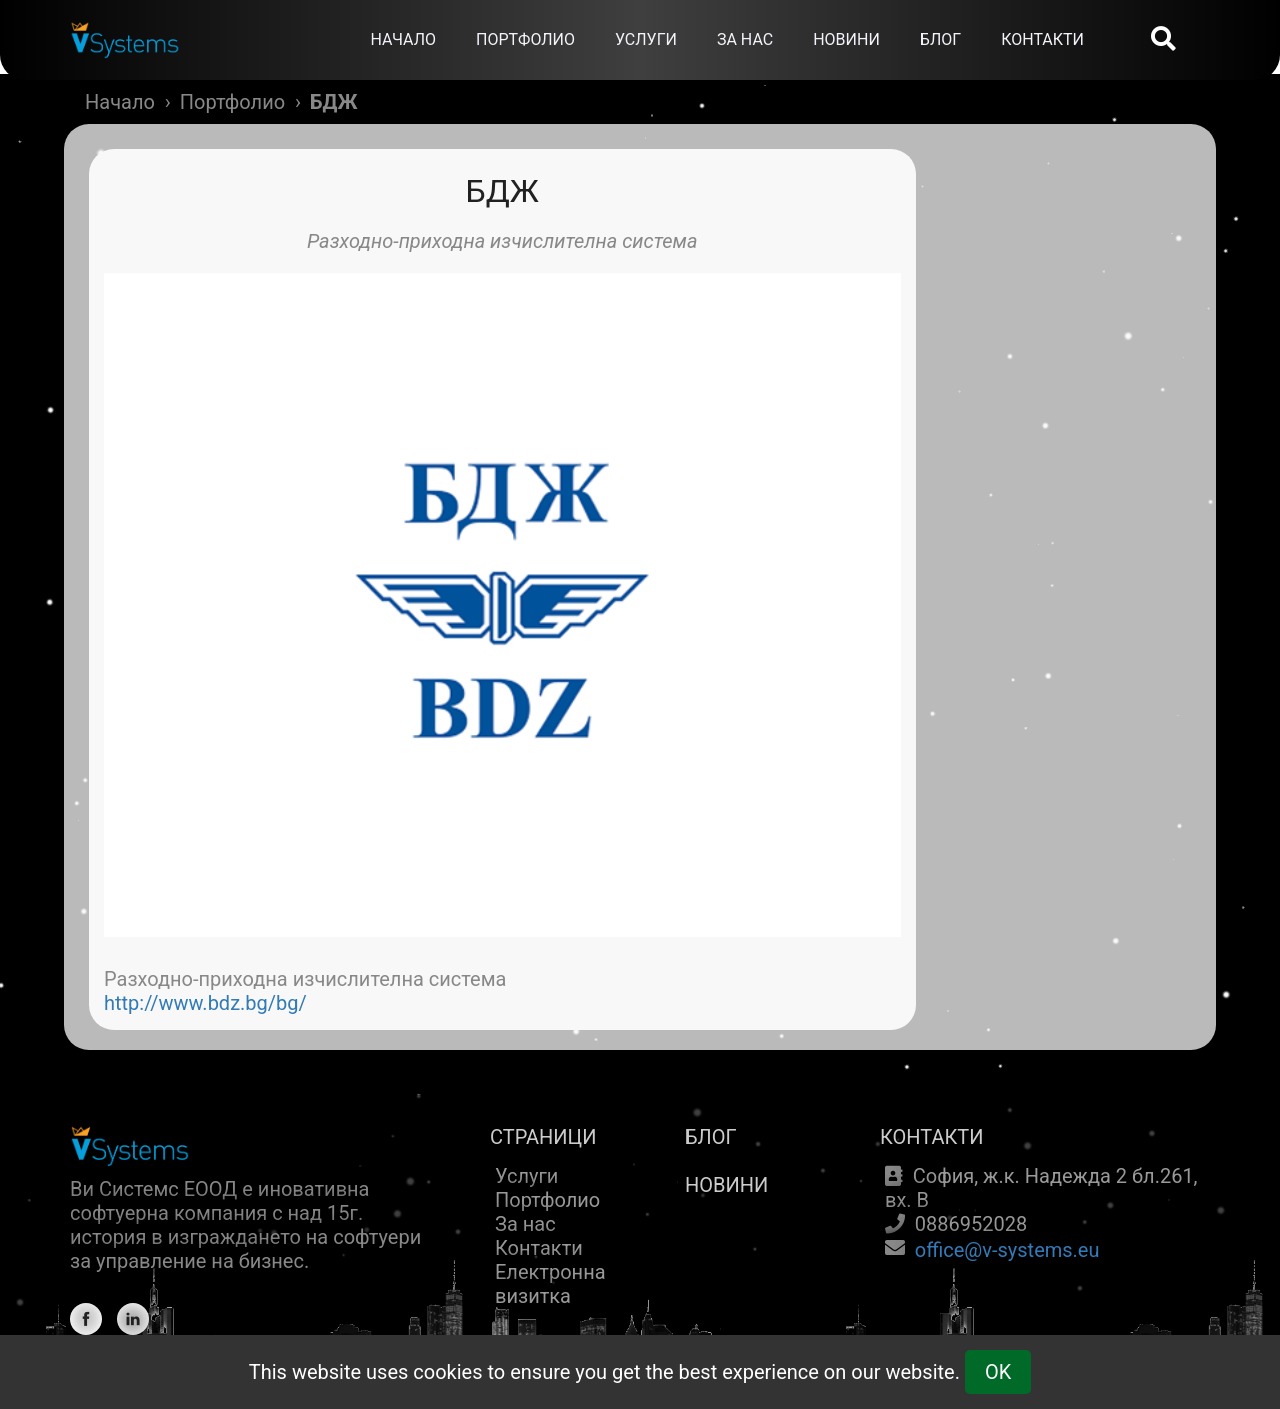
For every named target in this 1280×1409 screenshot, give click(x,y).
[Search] (1163, 40)
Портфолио (232, 102)
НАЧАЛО (403, 39)
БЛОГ (940, 39)
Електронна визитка (550, 1284)
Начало (120, 102)
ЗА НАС (745, 39)
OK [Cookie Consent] (998, 1372)
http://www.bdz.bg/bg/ (205, 1003)
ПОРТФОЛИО (525, 39)
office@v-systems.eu (1007, 1250)
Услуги (526, 1176)
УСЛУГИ (646, 39)
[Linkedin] (133, 1319)
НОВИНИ (846, 39)
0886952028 (971, 1224)
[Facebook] (86, 1319)
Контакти (539, 1248)
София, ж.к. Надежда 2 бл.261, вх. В (1041, 1188)
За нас (525, 1224)
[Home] (125, 25)
